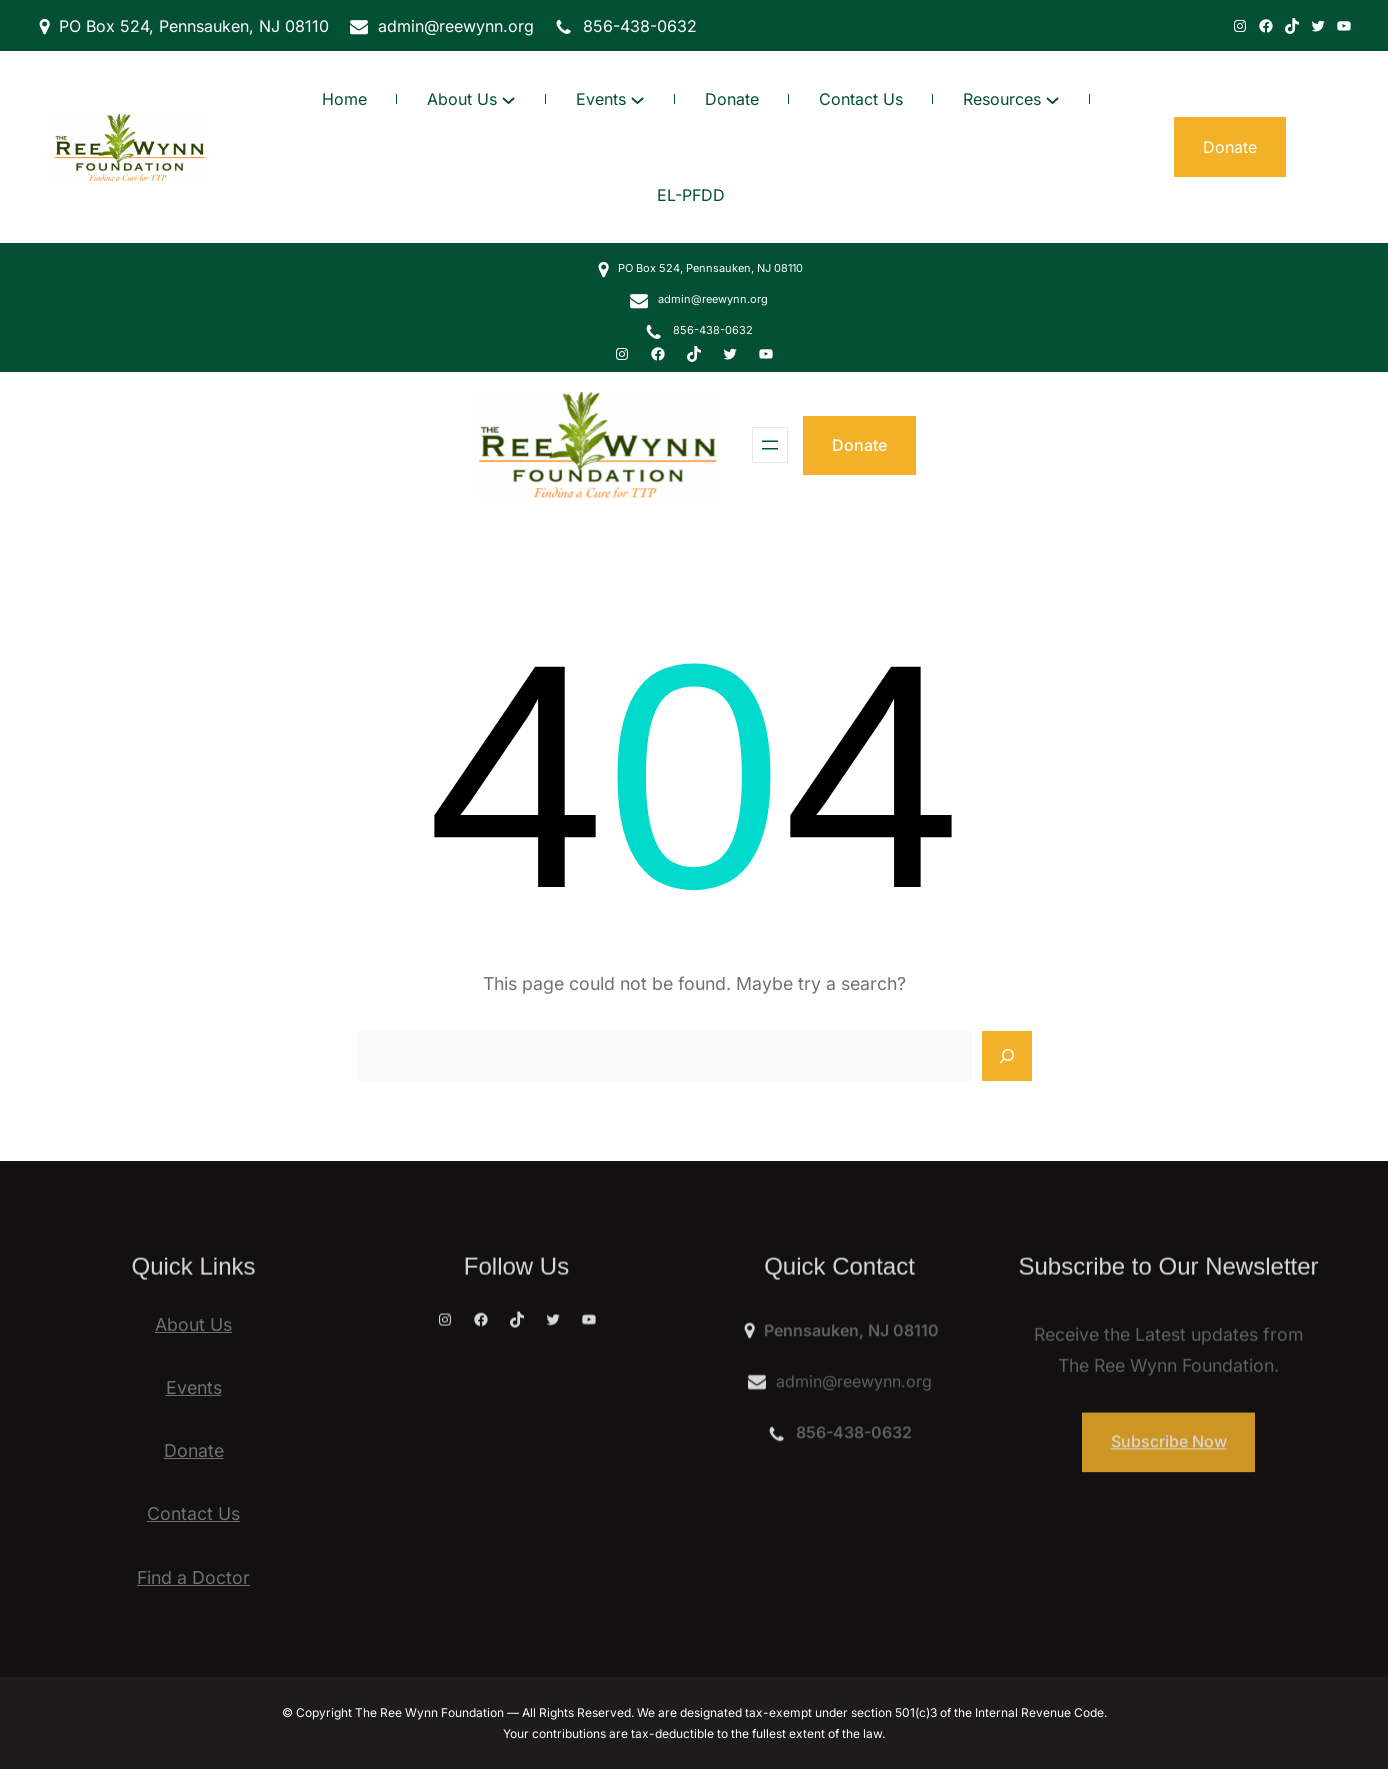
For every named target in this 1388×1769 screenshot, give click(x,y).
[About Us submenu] (508, 99)
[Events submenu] (637, 99)
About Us (193, 1324)
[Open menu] (770, 445)
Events (194, 1387)
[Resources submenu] (1052, 99)
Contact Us (193, 1513)
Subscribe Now (1169, 1467)
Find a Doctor (193, 1577)
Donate (859, 445)
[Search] (1007, 1056)
